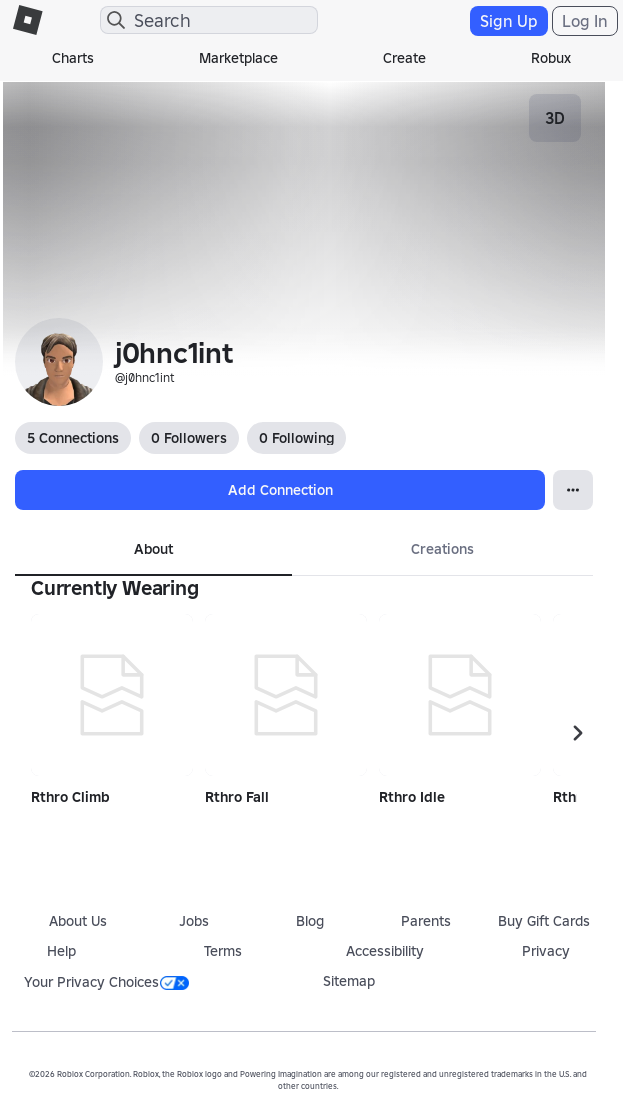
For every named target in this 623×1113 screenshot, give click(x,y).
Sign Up (509, 21)
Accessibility (385, 951)
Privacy (546, 951)
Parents (426, 921)
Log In (585, 21)
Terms (223, 951)
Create (404, 58)
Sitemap (349, 981)
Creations (442, 549)
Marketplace (238, 58)
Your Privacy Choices (106, 982)
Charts (73, 58)
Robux (551, 58)
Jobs (194, 921)
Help (61, 951)
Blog (310, 921)
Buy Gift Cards (544, 921)
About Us (78, 921)
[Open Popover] (573, 490)
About (153, 549)
